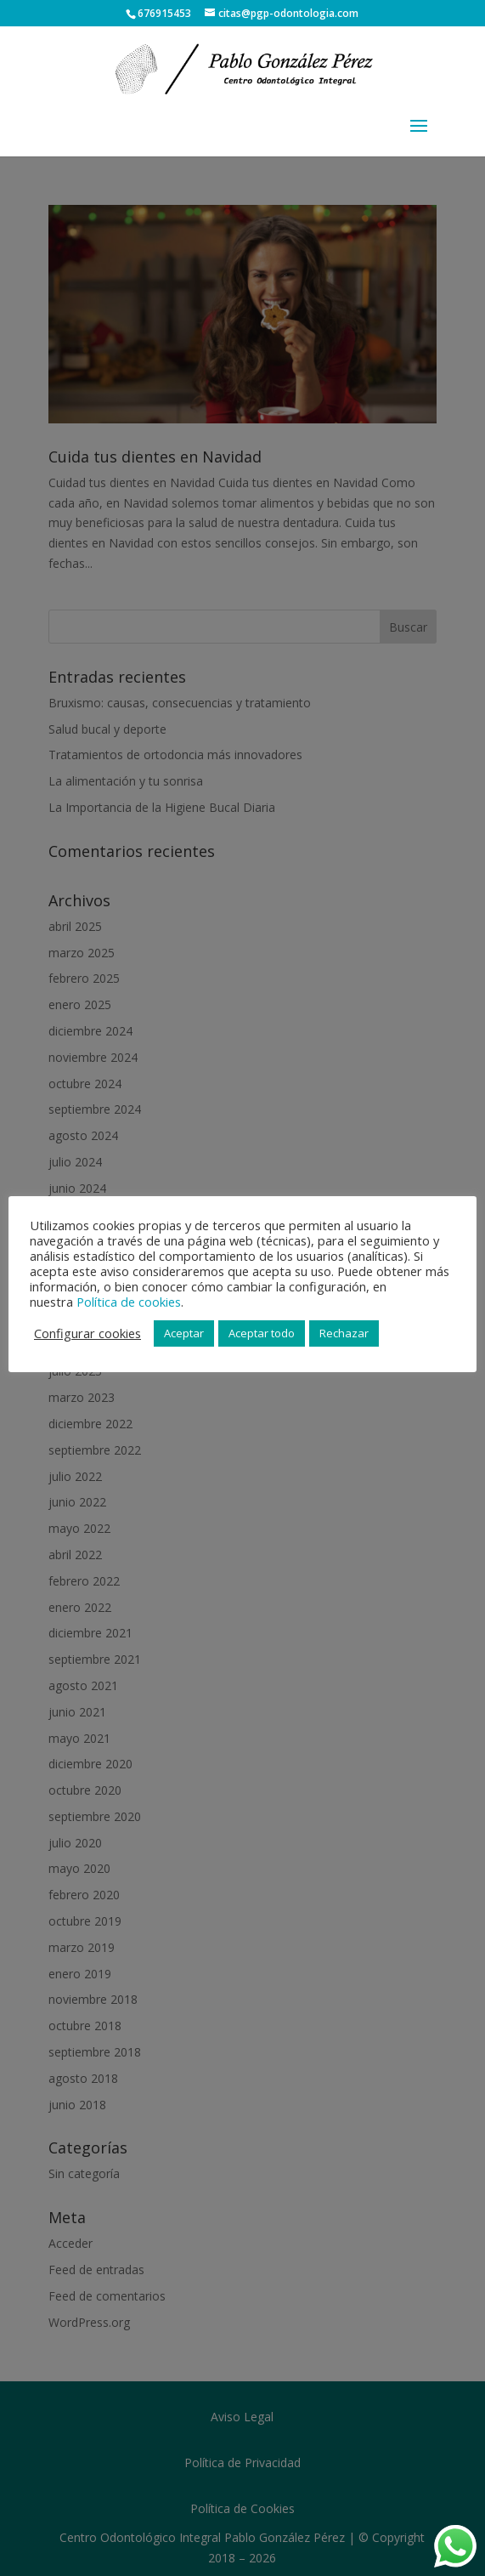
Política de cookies (128, 1301)
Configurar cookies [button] (87, 1333)
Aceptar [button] (184, 1333)
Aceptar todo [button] (261, 1333)
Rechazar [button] (344, 1333)
